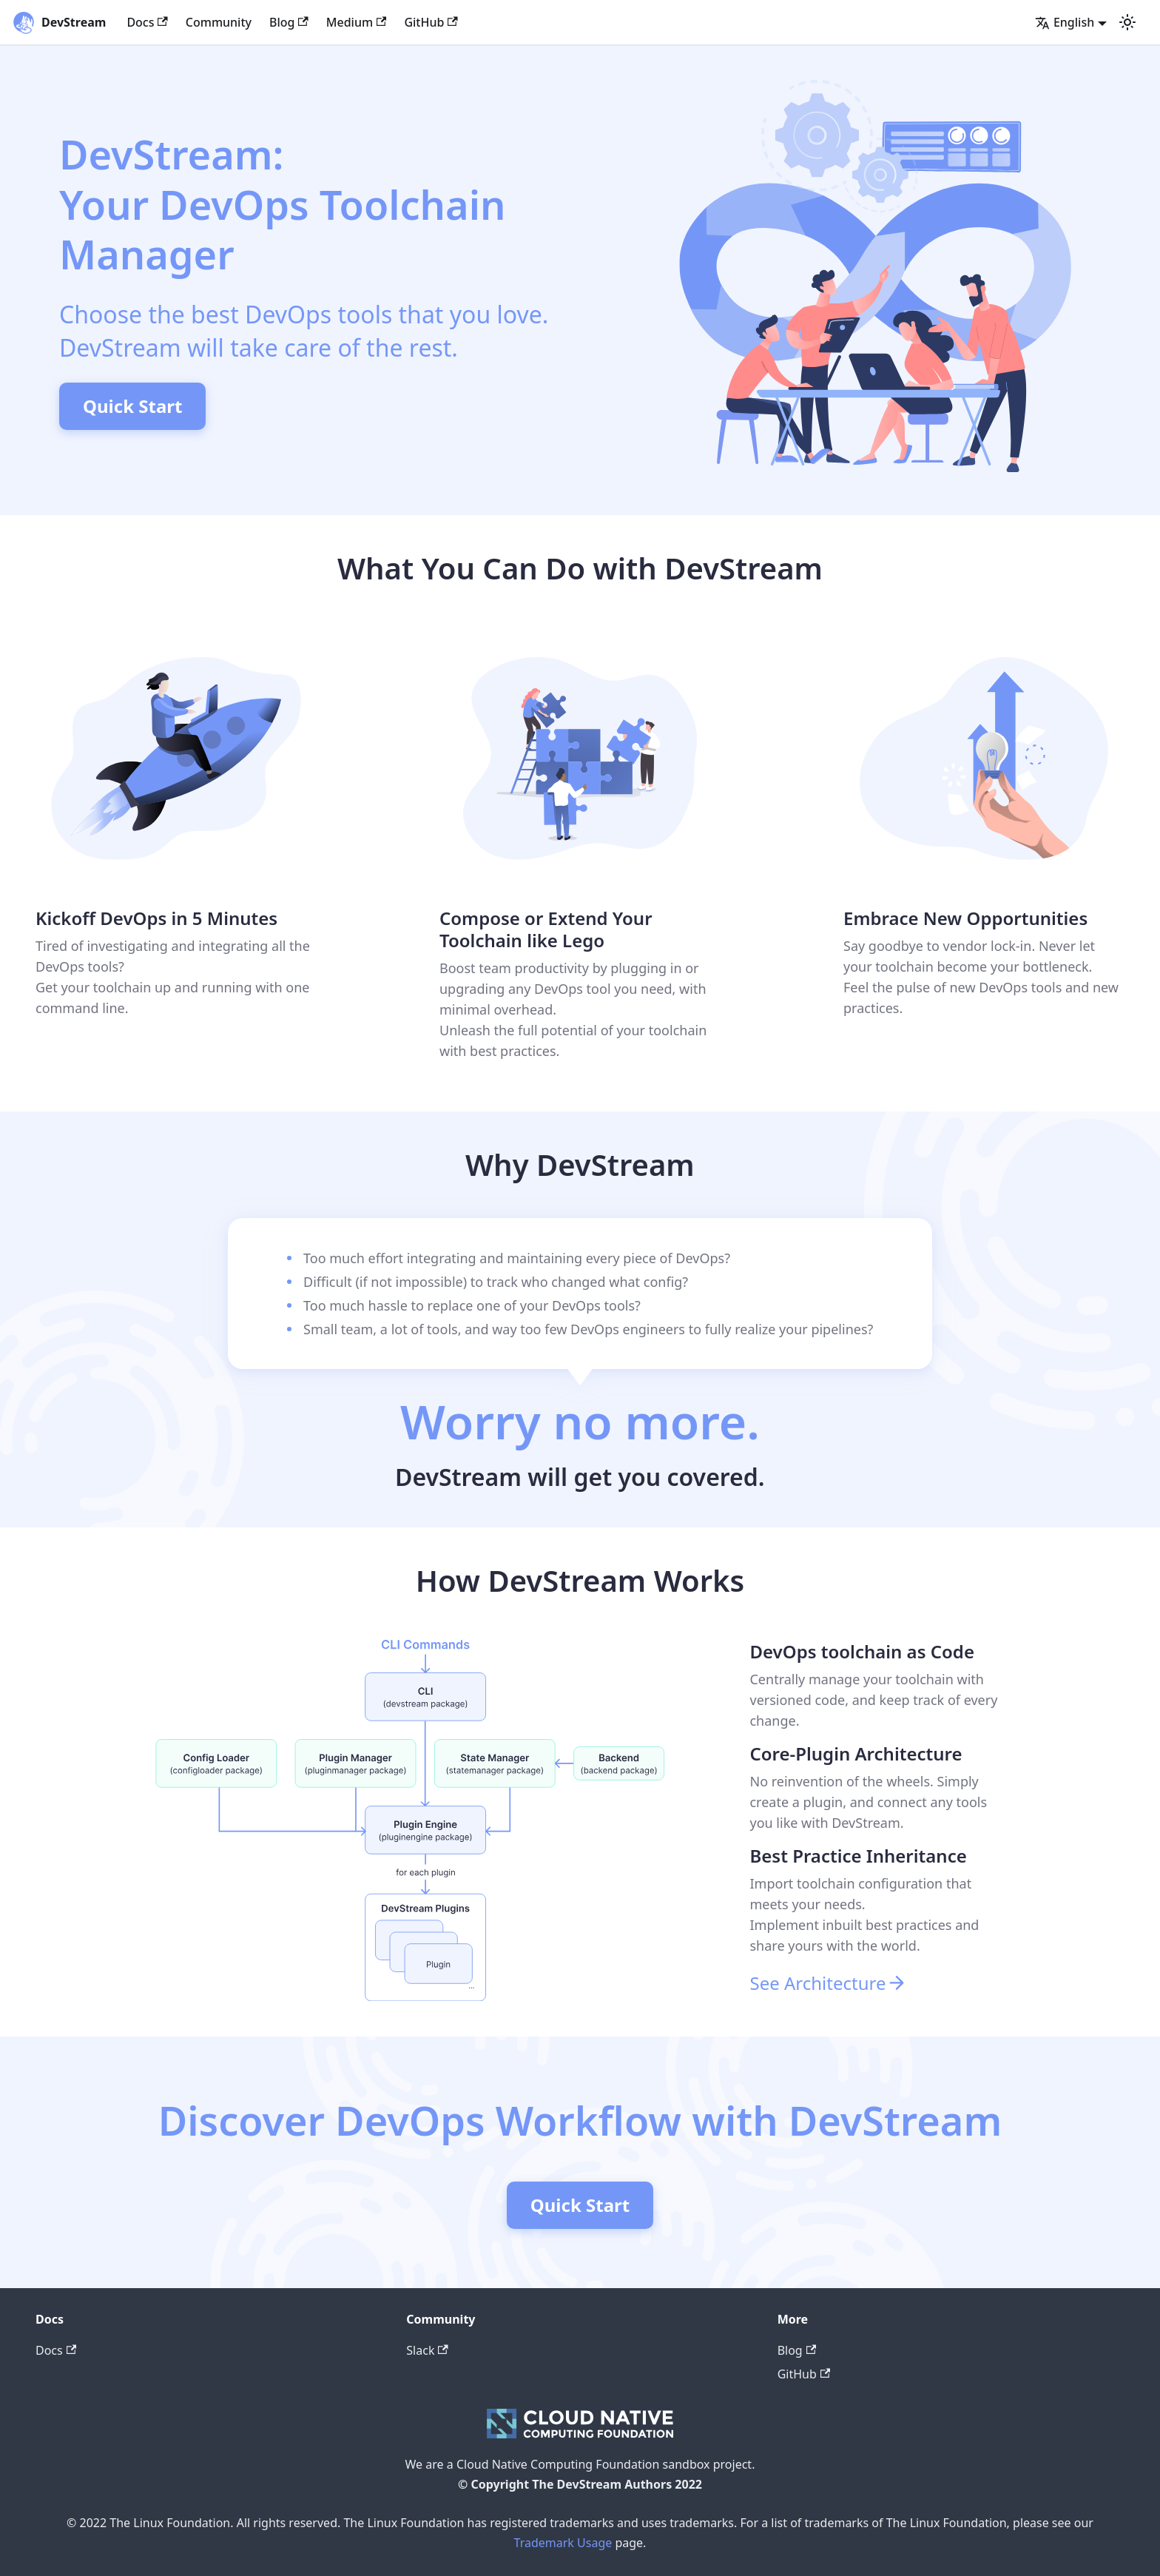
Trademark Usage (563, 2543)
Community (219, 22)
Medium (356, 22)
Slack (427, 2350)
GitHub (430, 22)
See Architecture (828, 1982)
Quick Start (132, 406)
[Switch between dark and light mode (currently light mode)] (1127, 22)
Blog (288, 22)
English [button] (1064, 22)
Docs (147, 22)
